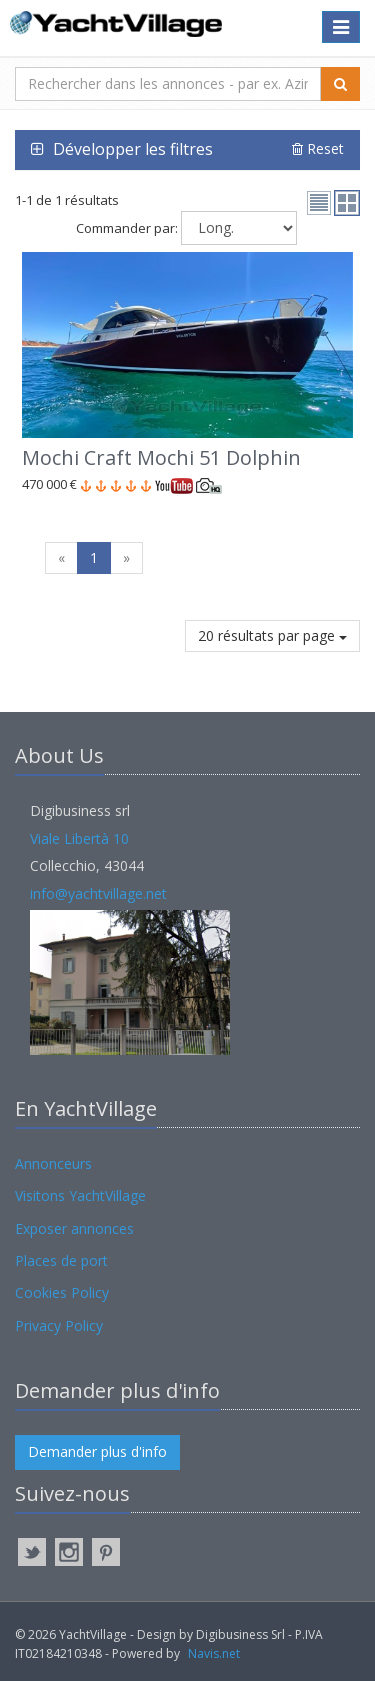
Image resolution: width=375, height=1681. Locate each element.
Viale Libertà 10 (79, 838)
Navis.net (214, 1653)
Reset (318, 148)
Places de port (61, 1260)
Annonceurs (53, 1163)
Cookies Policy (62, 1292)
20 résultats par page (272, 635)
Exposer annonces (74, 1228)
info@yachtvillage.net (98, 893)
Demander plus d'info (97, 1451)
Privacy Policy (59, 1325)
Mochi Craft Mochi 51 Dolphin (161, 457)
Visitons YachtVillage (80, 1195)
